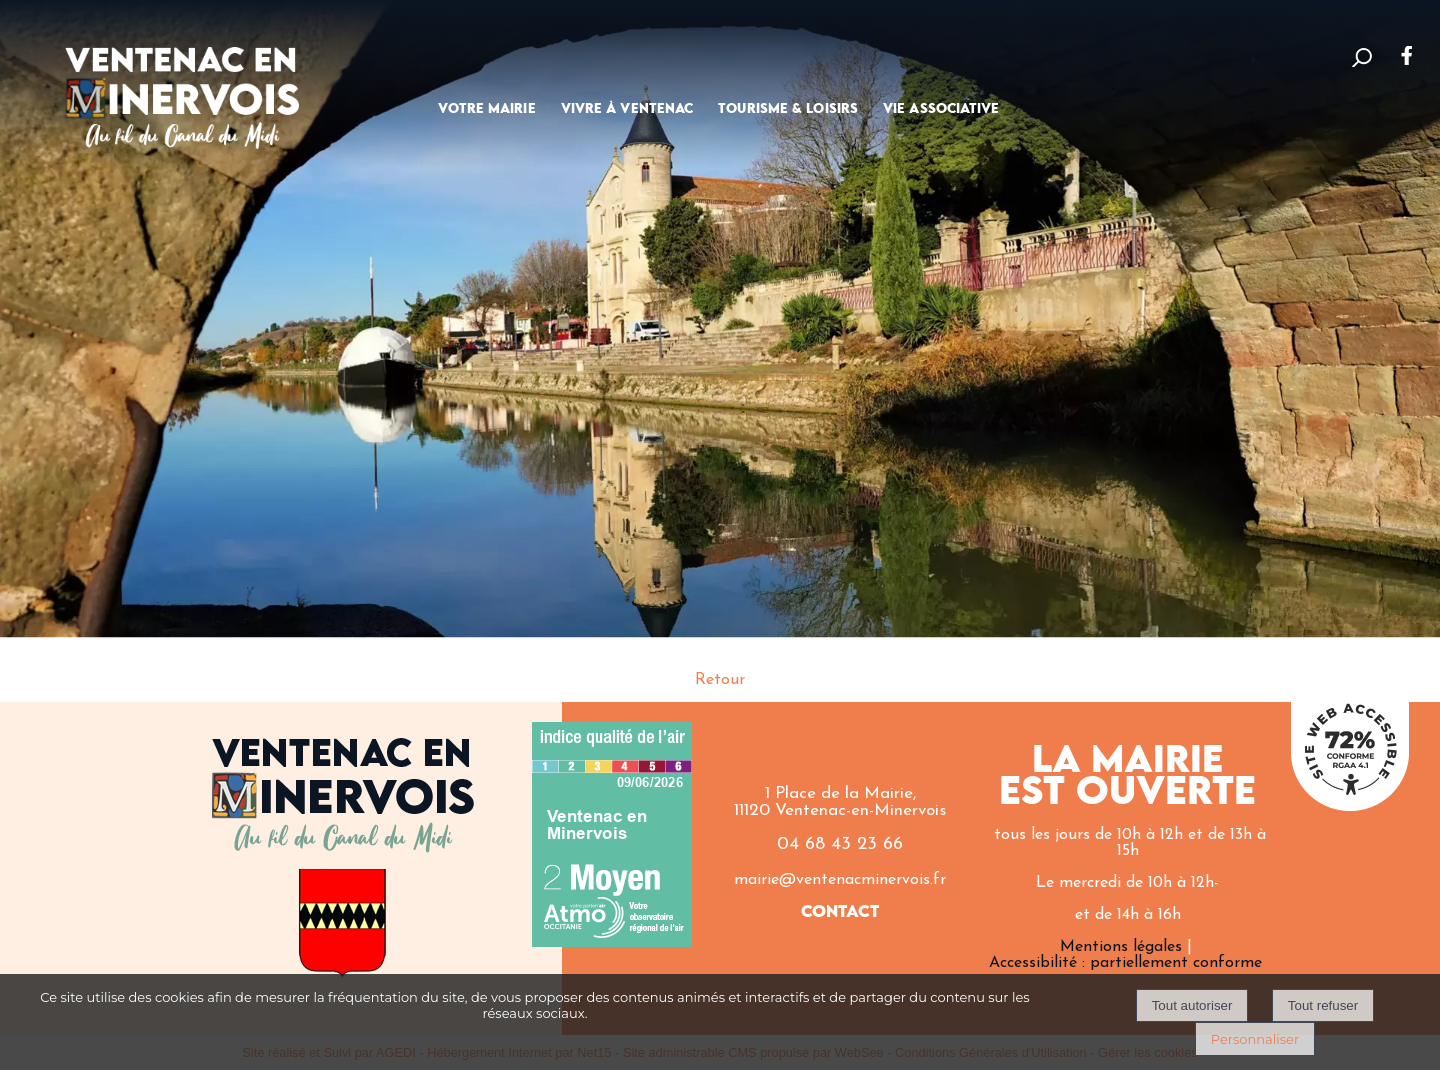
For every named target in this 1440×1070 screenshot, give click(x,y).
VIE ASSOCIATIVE (941, 109)
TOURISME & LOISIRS (788, 109)
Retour (720, 680)
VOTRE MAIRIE (486, 109)
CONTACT (840, 912)
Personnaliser (1255, 1039)
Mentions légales (1121, 947)
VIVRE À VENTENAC (627, 109)
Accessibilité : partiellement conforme (1125, 963)
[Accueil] (182, 84)
